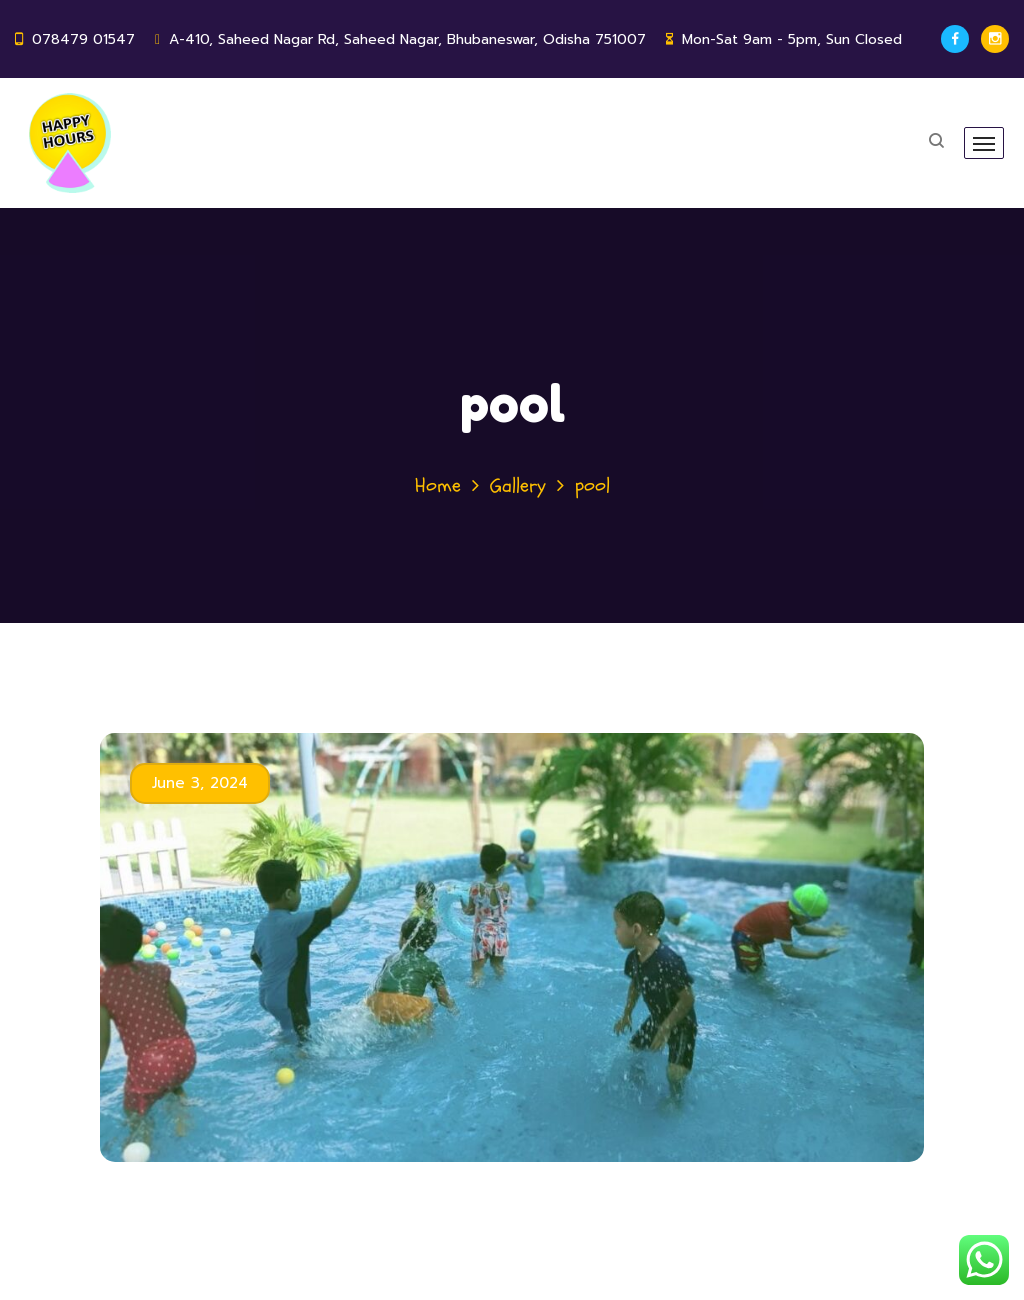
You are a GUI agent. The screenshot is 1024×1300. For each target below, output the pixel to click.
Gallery (518, 485)
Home (438, 485)
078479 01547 (83, 39)
